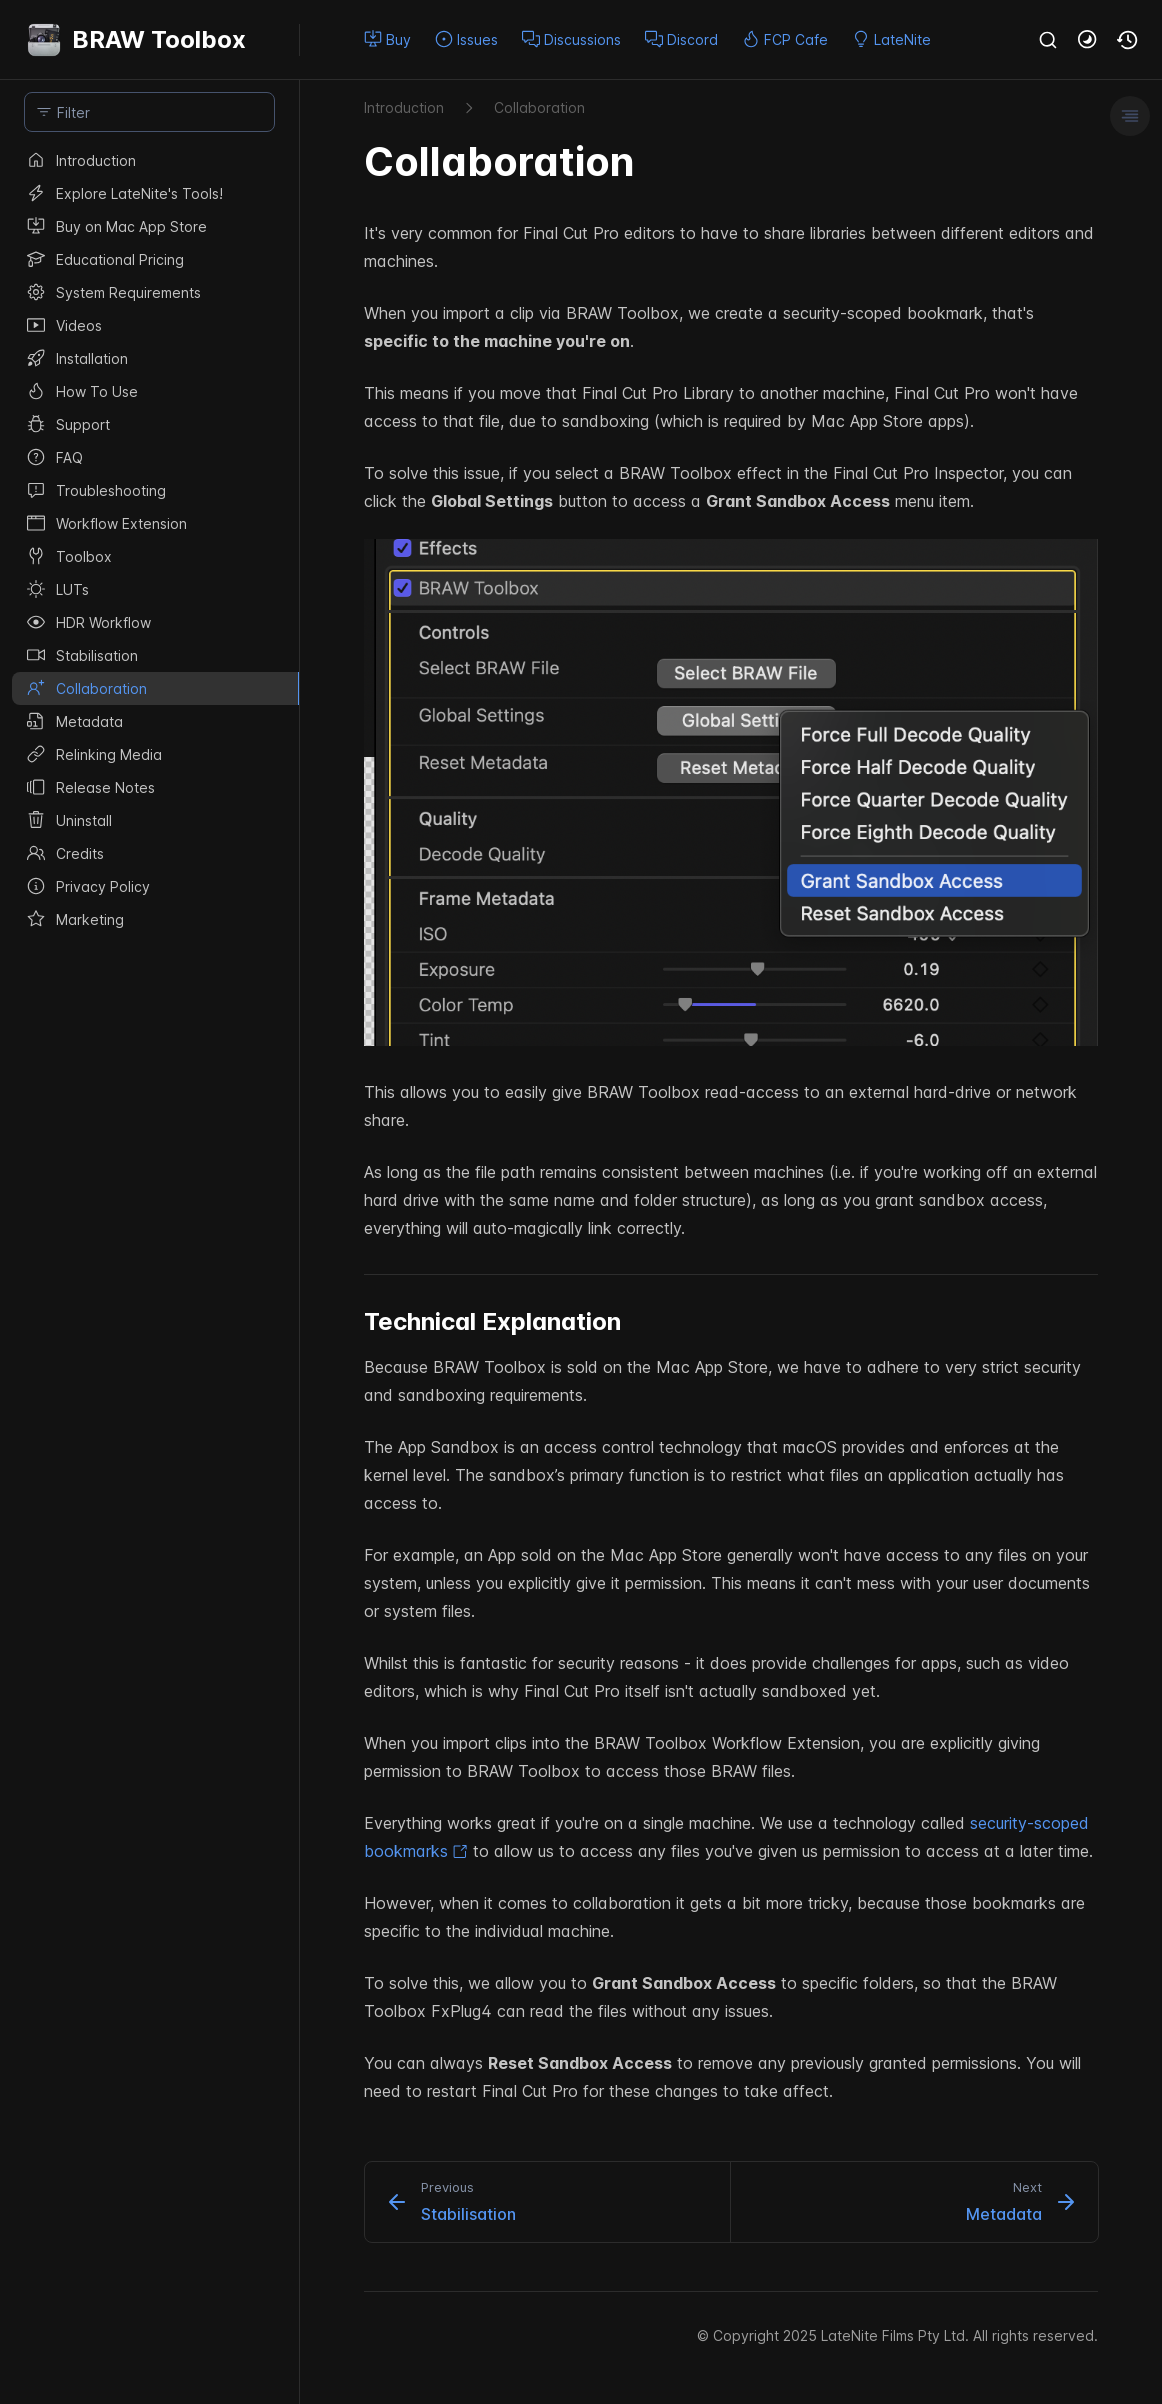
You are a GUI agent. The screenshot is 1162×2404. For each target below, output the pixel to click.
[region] (149, 1274)
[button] (1088, 40)
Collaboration (539, 107)
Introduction (404, 107)
